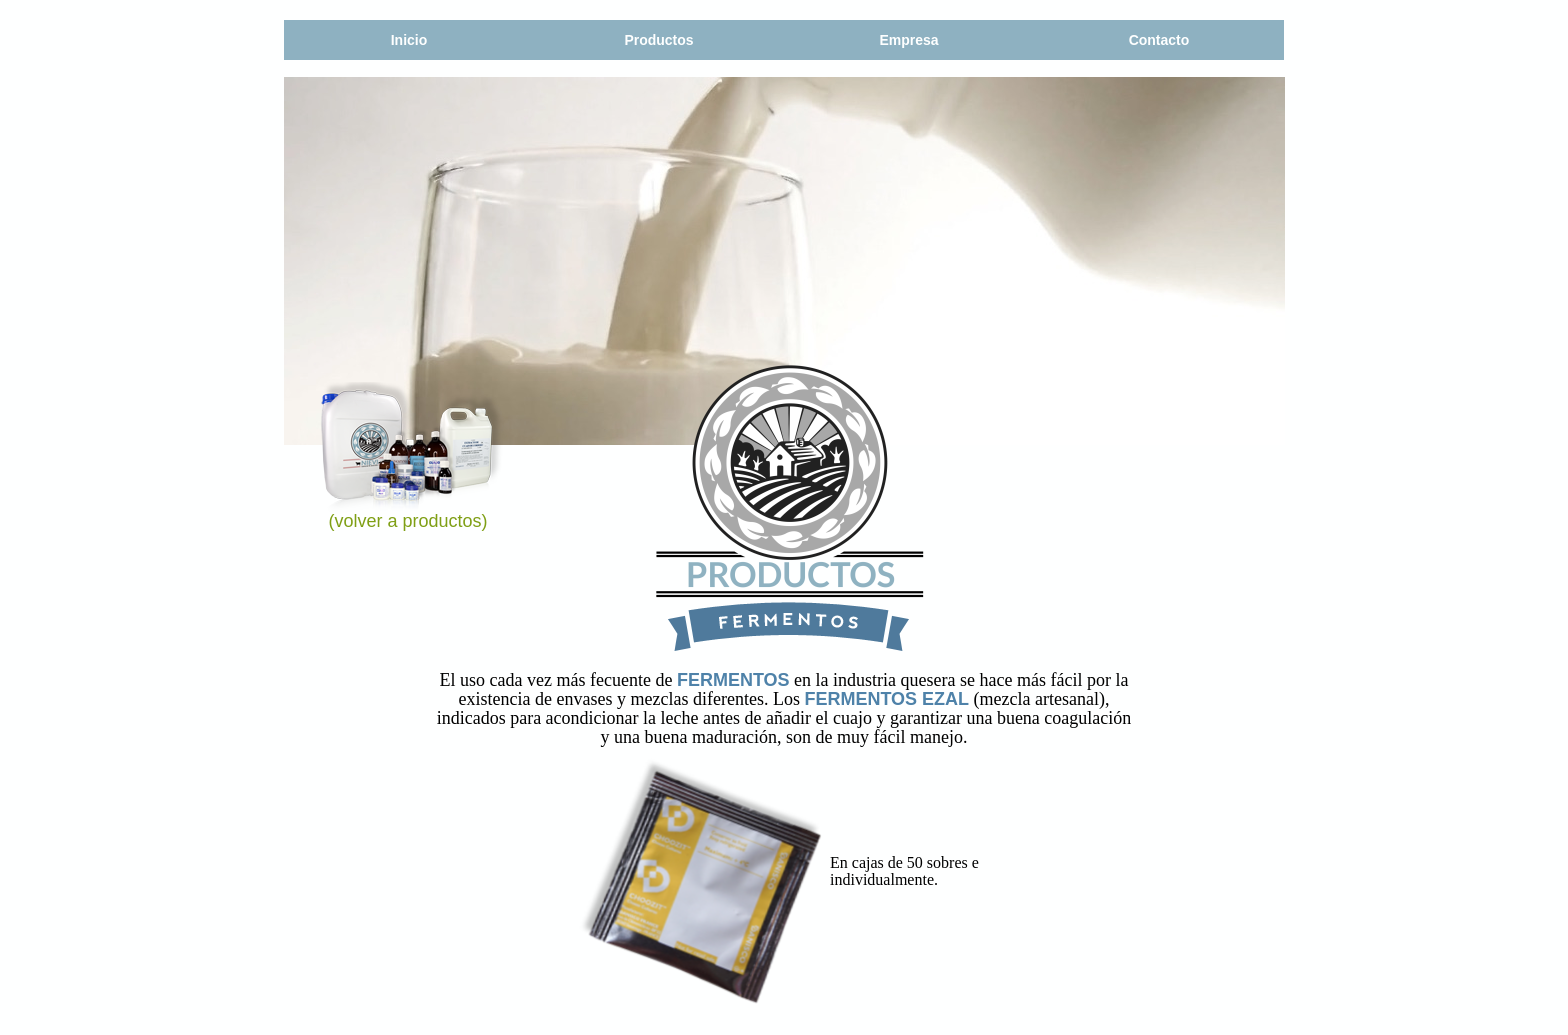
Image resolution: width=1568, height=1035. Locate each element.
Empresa (908, 40)
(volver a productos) (408, 521)
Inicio (409, 40)
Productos (658, 40)
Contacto (1159, 40)
